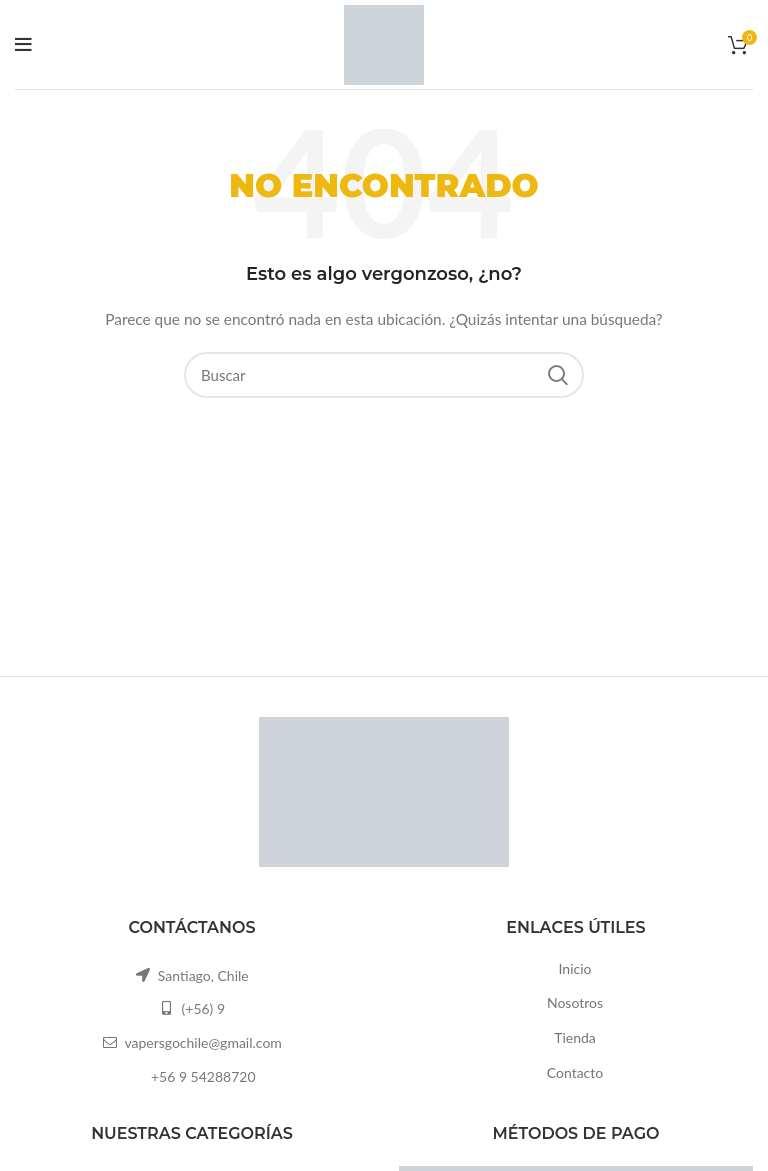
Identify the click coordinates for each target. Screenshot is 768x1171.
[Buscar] (384, 375)
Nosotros (575, 1002)
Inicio (575, 968)
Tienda (575, 1037)
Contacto (575, 1072)
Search (557, 375)
